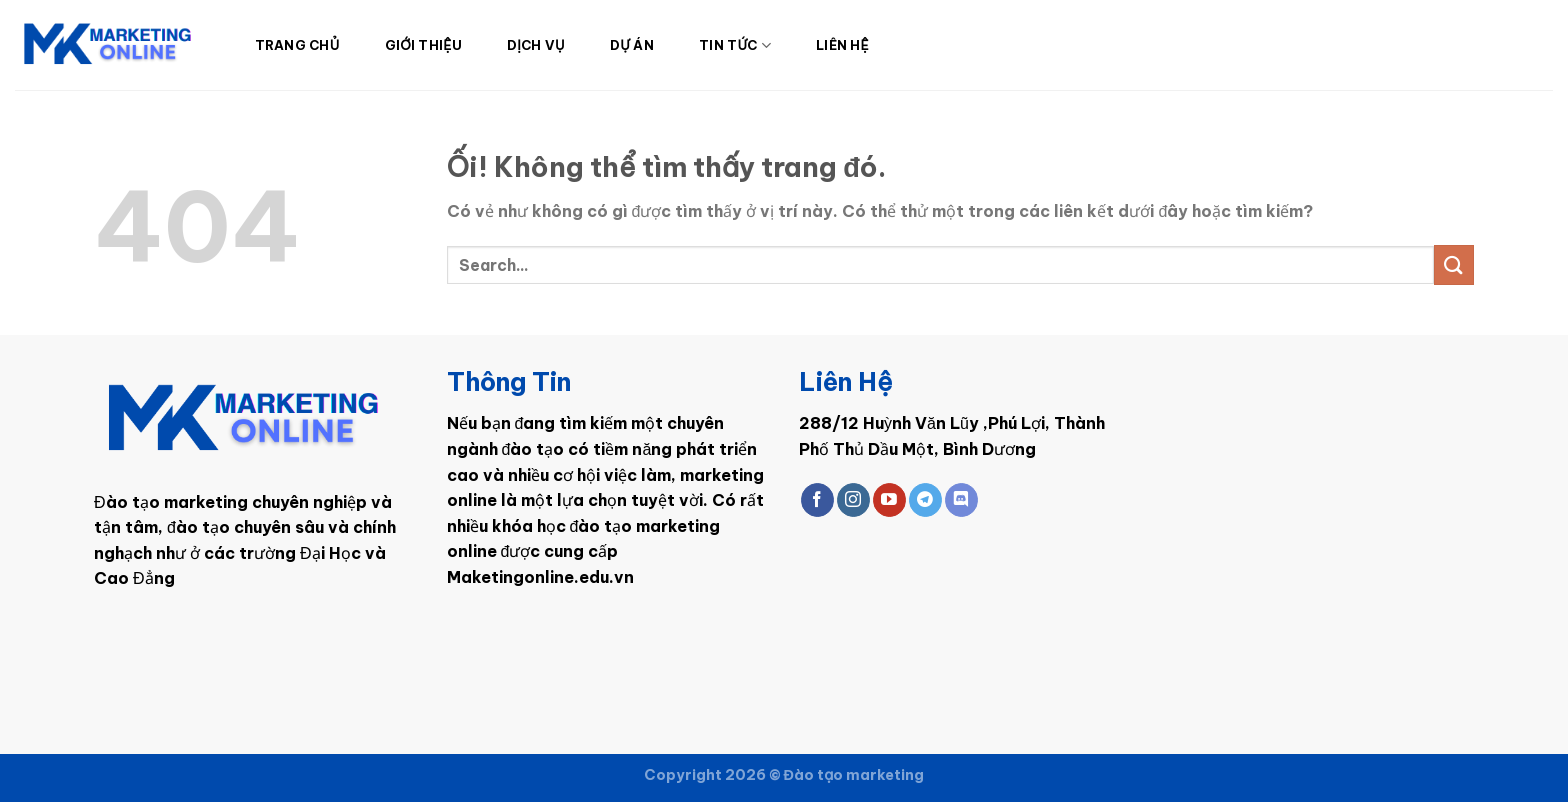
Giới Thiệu (423, 45)
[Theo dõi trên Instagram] (853, 500)
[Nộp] (1454, 264)
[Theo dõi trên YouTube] (889, 500)
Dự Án (632, 45)
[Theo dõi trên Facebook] (817, 500)
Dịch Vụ (536, 45)
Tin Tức (735, 45)
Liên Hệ (842, 45)
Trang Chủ (297, 45)
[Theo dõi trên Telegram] (925, 500)
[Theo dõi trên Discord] (961, 500)
